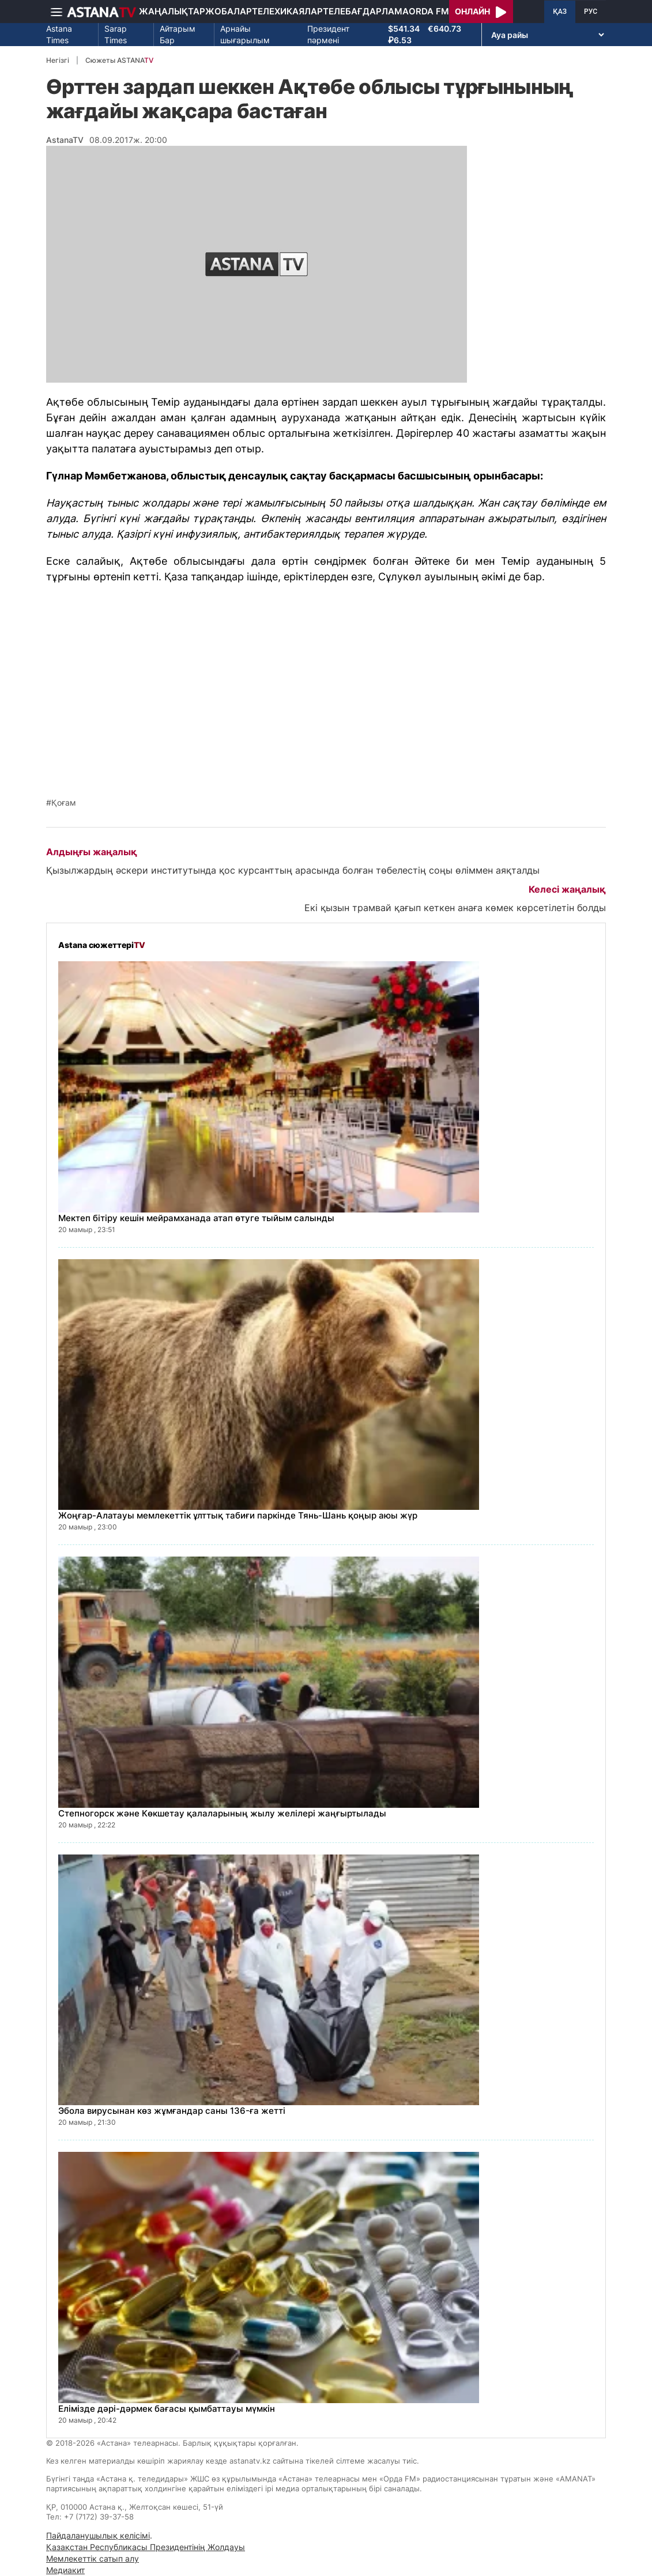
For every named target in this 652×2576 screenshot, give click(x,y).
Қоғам (63, 803)
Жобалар (228, 11)
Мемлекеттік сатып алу (92, 2558)
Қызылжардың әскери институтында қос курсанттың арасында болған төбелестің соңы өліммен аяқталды (293, 870)
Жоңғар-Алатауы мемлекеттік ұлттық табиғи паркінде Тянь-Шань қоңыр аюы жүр (237, 1515)
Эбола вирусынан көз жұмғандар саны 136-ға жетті (171, 2110)
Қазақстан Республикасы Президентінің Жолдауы (145, 2547)
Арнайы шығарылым (245, 34)
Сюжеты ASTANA (119, 60)
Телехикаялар (287, 11)
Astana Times (59, 34)
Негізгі (57, 60)
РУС (590, 11)
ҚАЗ (560, 11)
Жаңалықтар (172, 11)
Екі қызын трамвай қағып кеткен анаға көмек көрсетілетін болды (455, 907)
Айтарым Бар (177, 34)
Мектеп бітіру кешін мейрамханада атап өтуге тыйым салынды (196, 1218)
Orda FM (429, 11)
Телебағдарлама (366, 11)
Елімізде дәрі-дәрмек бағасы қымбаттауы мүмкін (166, 2408)
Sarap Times (115, 34)
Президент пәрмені (328, 34)
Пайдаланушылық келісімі (98, 2535)
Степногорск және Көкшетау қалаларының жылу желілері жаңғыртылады (222, 1813)
